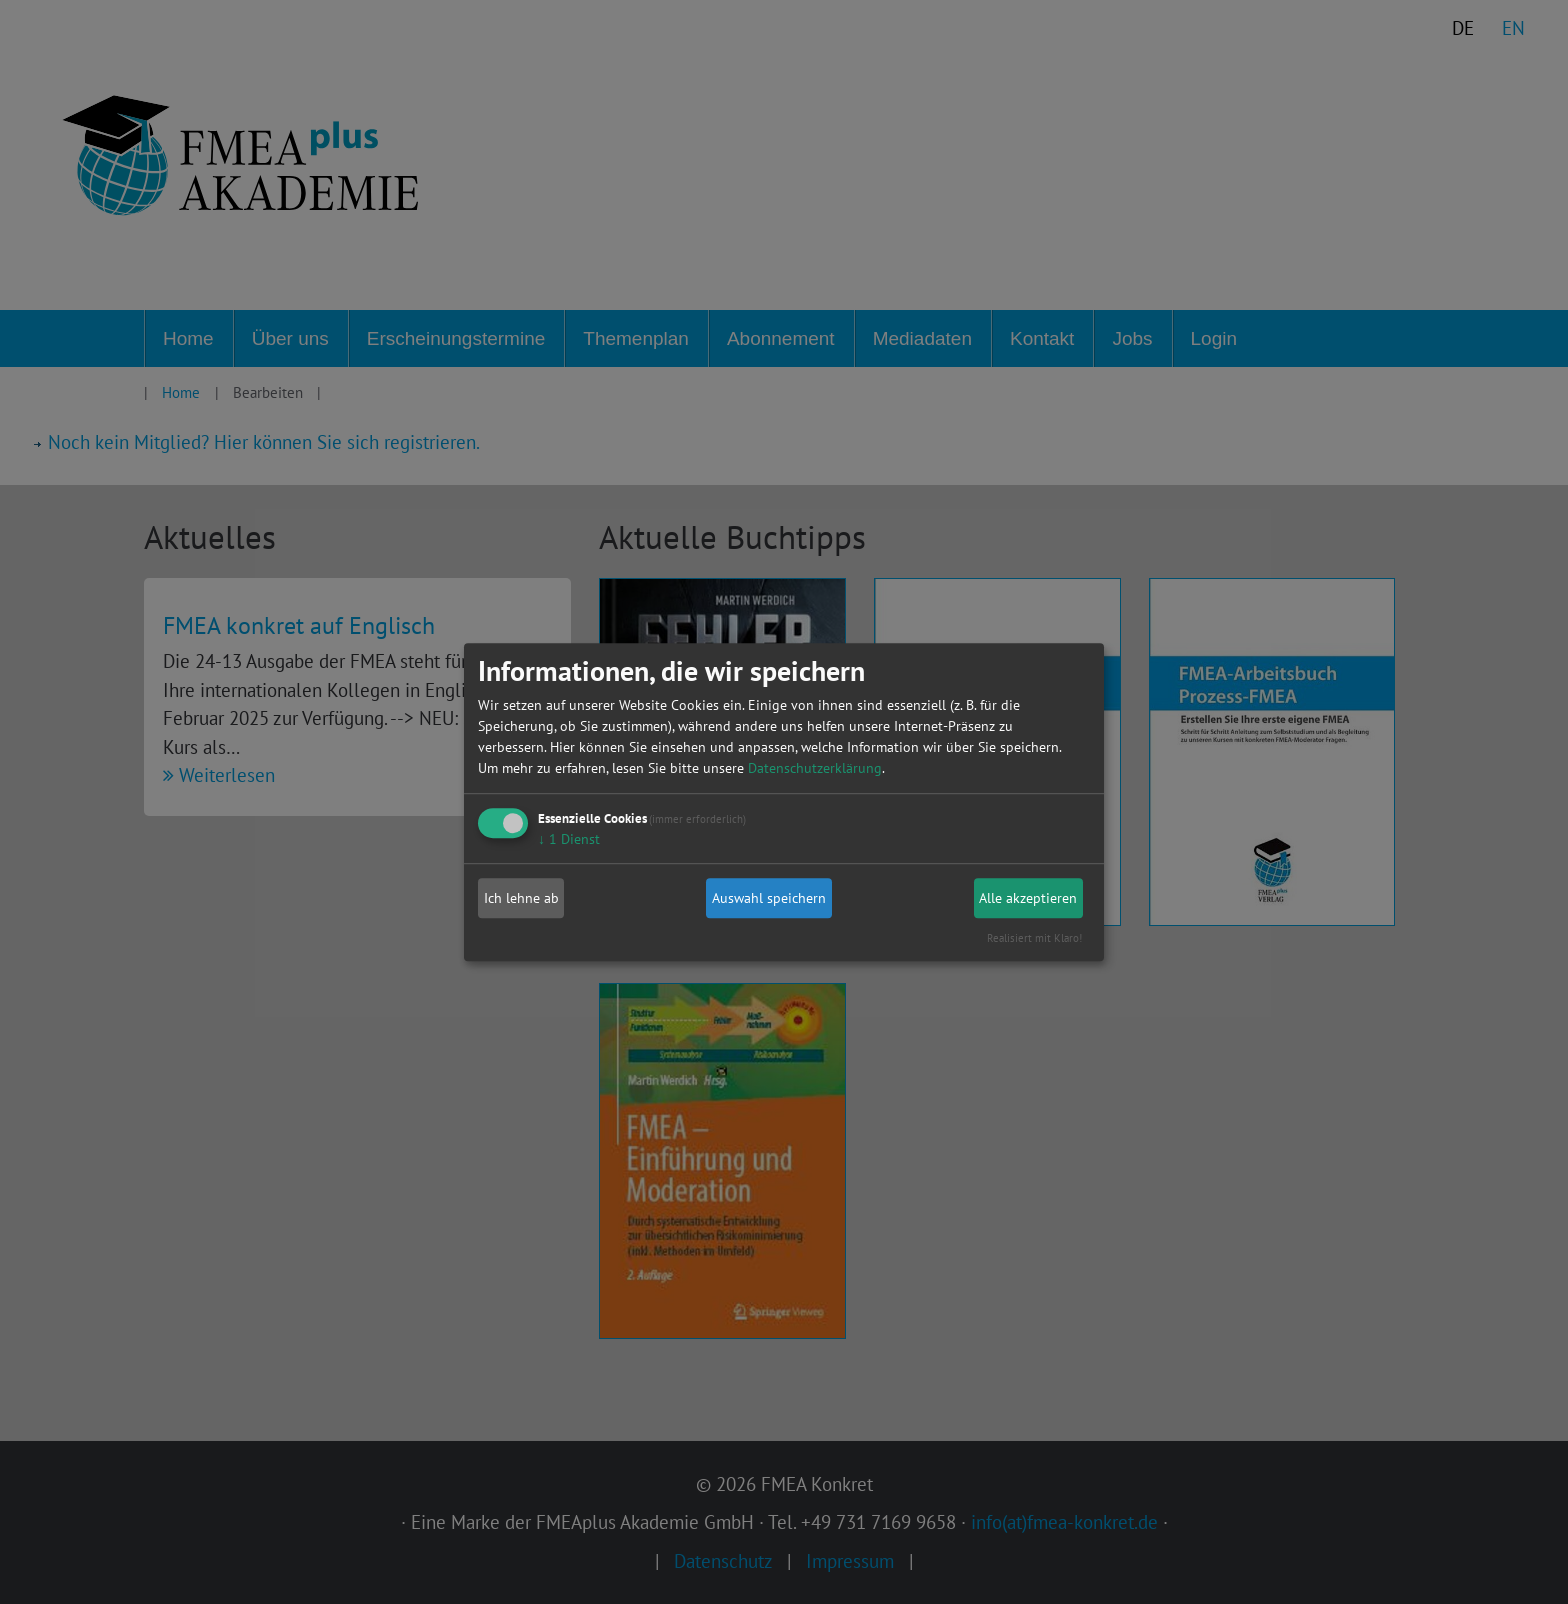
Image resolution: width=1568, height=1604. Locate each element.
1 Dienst (569, 839)
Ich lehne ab (521, 898)
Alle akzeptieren (1028, 898)
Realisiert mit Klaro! (1034, 938)
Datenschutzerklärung (815, 768)
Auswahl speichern (769, 898)
